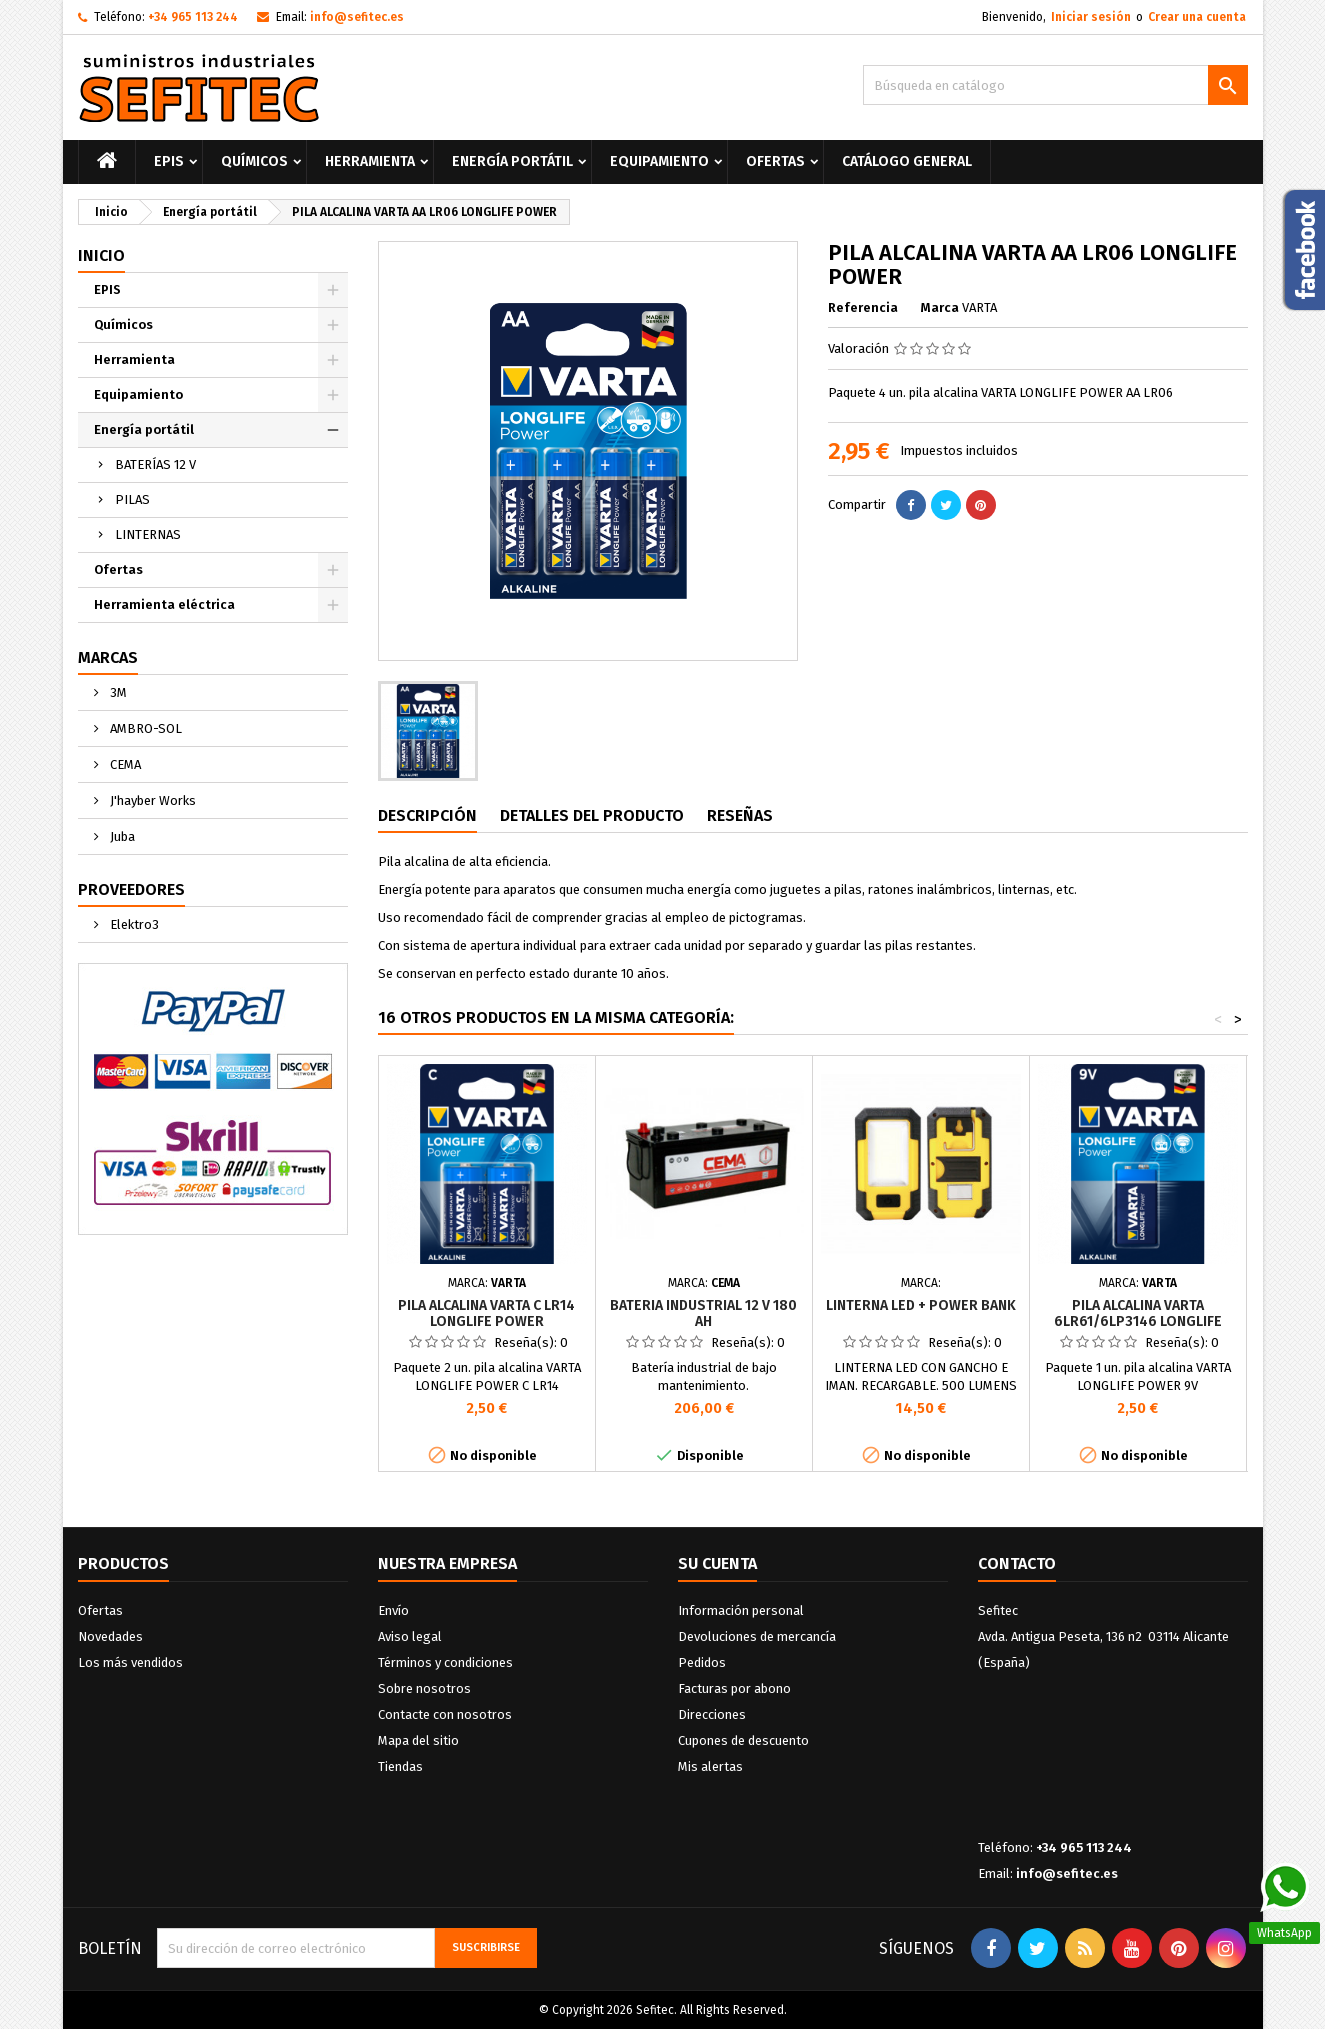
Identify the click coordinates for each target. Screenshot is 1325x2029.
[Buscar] (1055, 85)
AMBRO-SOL (144, 728)
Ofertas (775, 161)
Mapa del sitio (418, 1740)
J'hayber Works (151, 800)
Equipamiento (659, 161)
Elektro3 (133, 924)
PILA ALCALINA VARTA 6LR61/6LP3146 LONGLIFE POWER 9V (1138, 1321)
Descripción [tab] (427, 815)
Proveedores (131, 889)
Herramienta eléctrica (164, 604)
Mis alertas (710, 1766)
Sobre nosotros (424, 1688)
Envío (393, 1610)
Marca (940, 307)
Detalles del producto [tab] (592, 815)
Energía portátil (512, 161)
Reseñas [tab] (740, 815)
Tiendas (400, 1766)
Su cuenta (717, 1563)
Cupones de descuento (743, 1740)
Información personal (741, 1610)
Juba (121, 836)
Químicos (254, 161)
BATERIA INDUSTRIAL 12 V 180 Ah (703, 1313)
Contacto (1017, 1563)
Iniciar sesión (1091, 17)
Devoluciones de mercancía (757, 1636)
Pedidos (702, 1662)
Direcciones (712, 1714)
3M (117, 692)
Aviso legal (410, 1636)
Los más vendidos (130, 1662)
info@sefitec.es (357, 17)
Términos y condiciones (445, 1662)
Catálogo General (907, 161)
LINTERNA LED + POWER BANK (921, 1305)
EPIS (169, 161)
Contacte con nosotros (445, 1714)
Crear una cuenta (1197, 17)
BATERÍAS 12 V (155, 464)
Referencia (863, 307)
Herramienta (370, 161)
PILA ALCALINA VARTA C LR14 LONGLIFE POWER (486, 1313)
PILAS (132, 499)
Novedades (110, 1636)
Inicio (101, 255)
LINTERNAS (148, 534)
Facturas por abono (734, 1688)
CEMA (124, 764)
